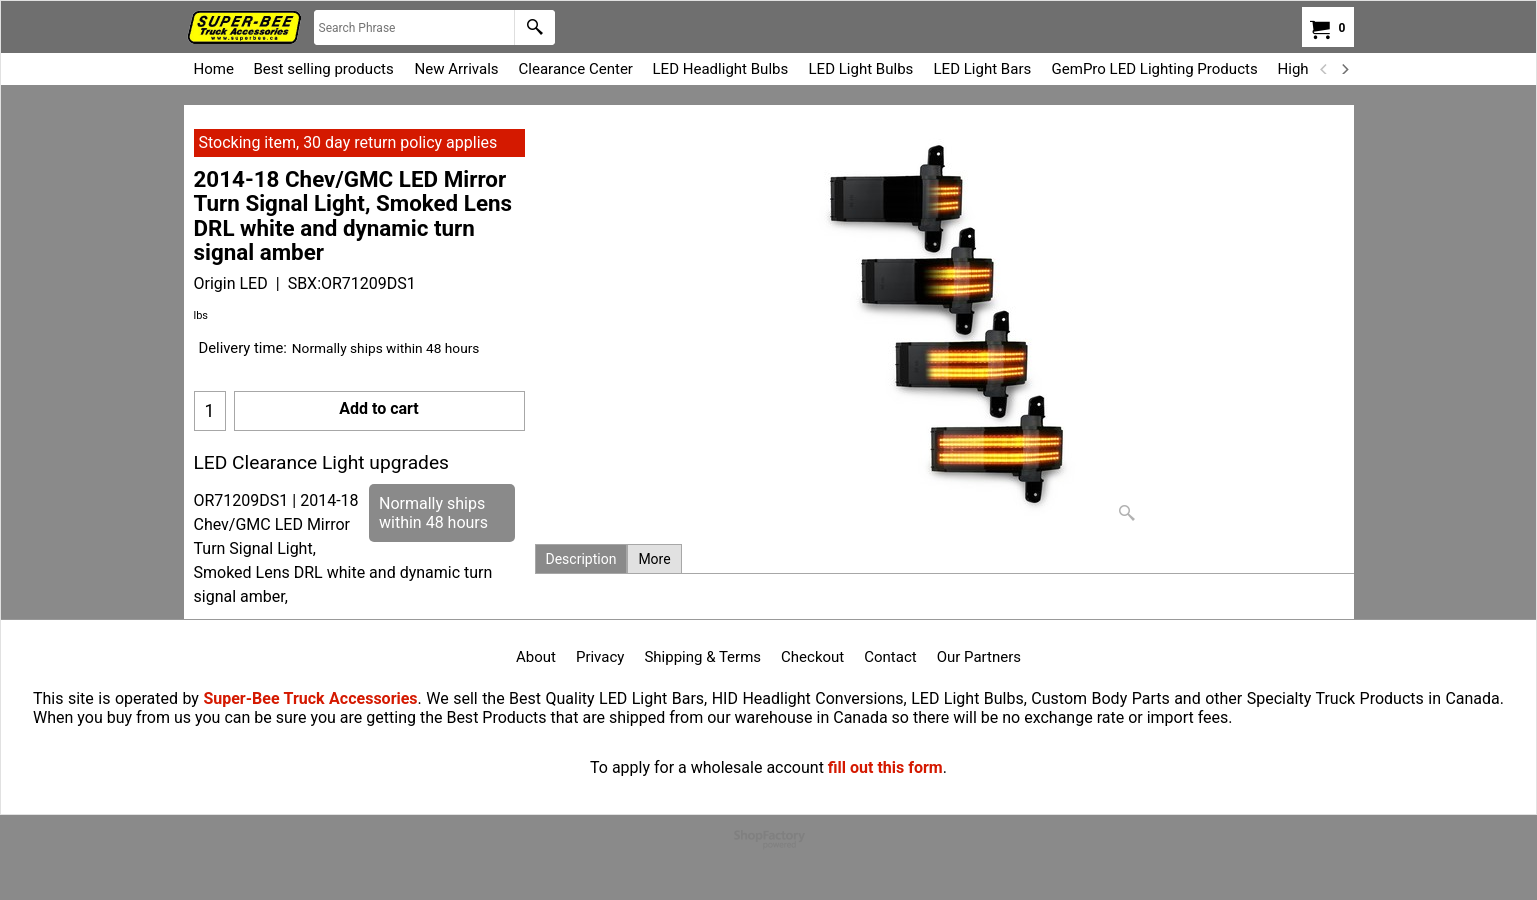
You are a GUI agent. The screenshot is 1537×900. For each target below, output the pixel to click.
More (654, 559)
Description (581, 559)
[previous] (1325, 69)
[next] (1345, 69)
